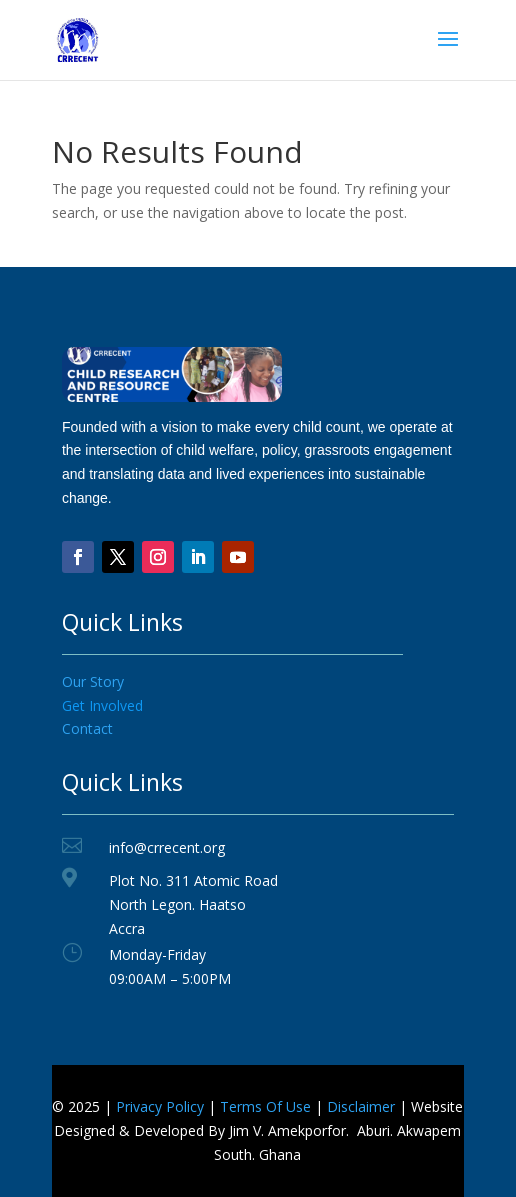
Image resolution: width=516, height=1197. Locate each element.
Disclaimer (361, 1106)
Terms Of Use (265, 1106)
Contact (87, 728)
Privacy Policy (160, 1106)
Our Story (93, 681)
